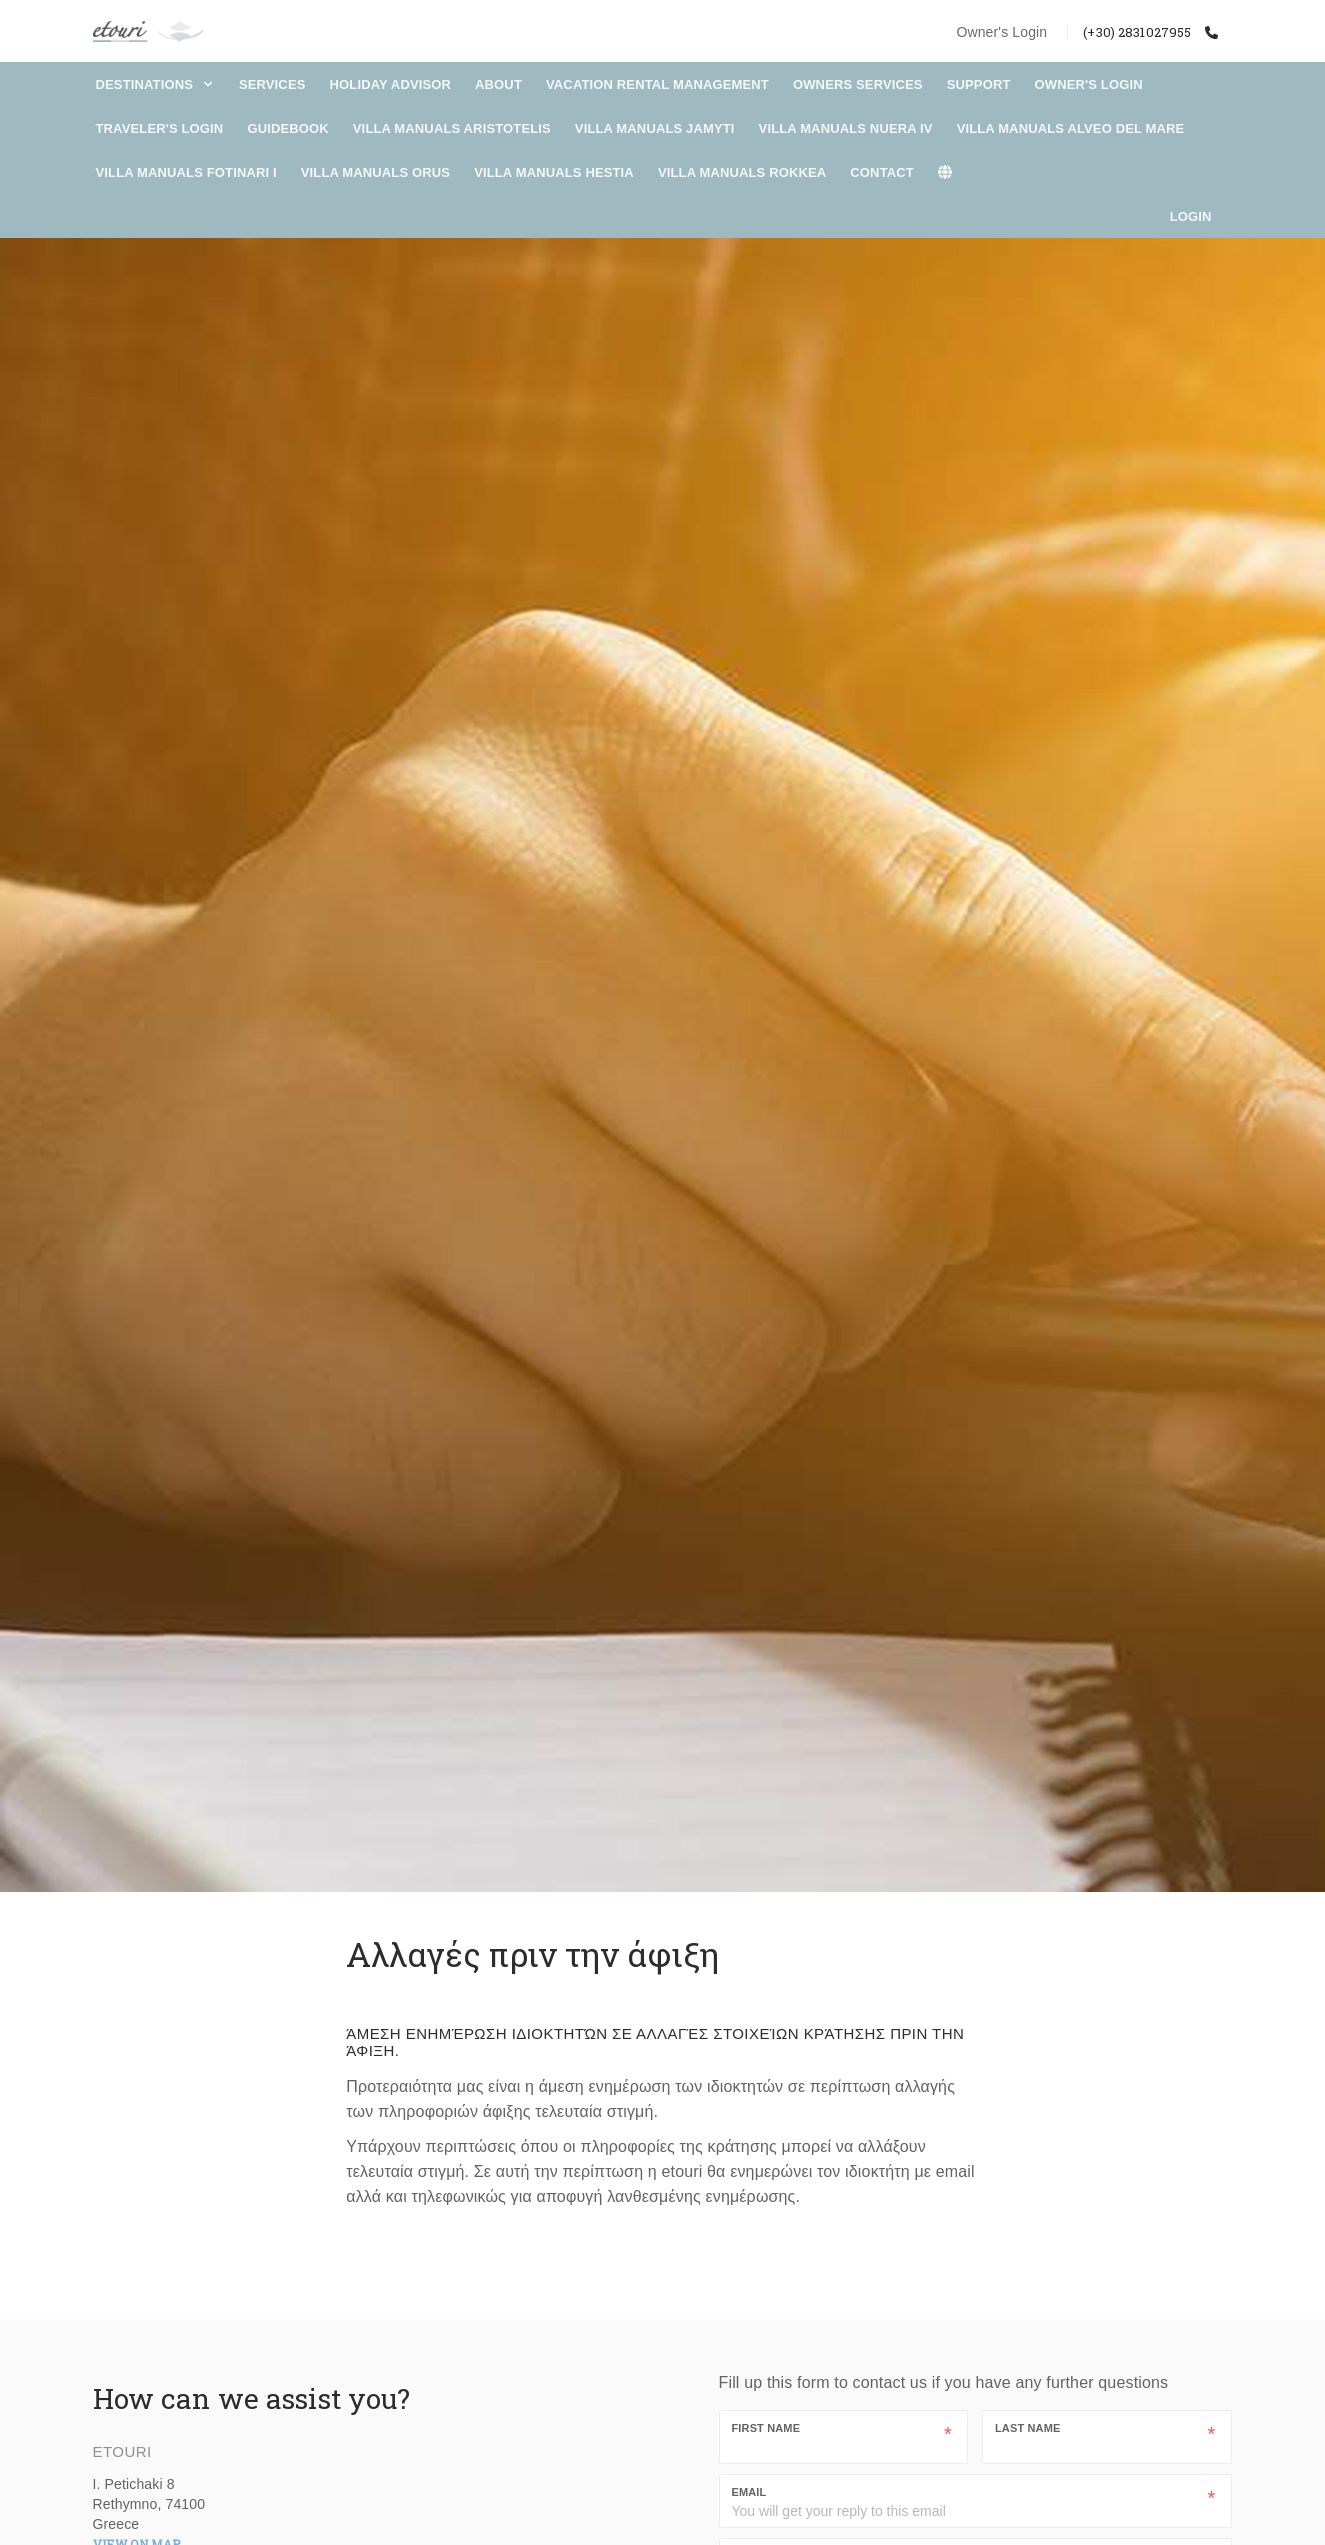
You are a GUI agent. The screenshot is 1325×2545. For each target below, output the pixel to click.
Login (1191, 216)
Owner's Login (1001, 32)
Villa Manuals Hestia (554, 172)
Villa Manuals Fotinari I (186, 172)
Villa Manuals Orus (375, 172)
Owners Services (858, 84)
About (498, 84)
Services (272, 84)
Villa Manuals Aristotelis (452, 128)
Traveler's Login (160, 128)
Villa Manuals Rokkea (742, 172)
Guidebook (287, 128)
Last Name (1027, 2428)
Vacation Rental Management (657, 84)
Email (749, 2492)
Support (979, 84)
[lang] (955, 173)
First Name (766, 2428)
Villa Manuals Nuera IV (846, 128)
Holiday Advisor (391, 84)
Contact (882, 172)
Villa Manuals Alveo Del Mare (1071, 128)
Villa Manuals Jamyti (655, 128)
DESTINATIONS (155, 84)
